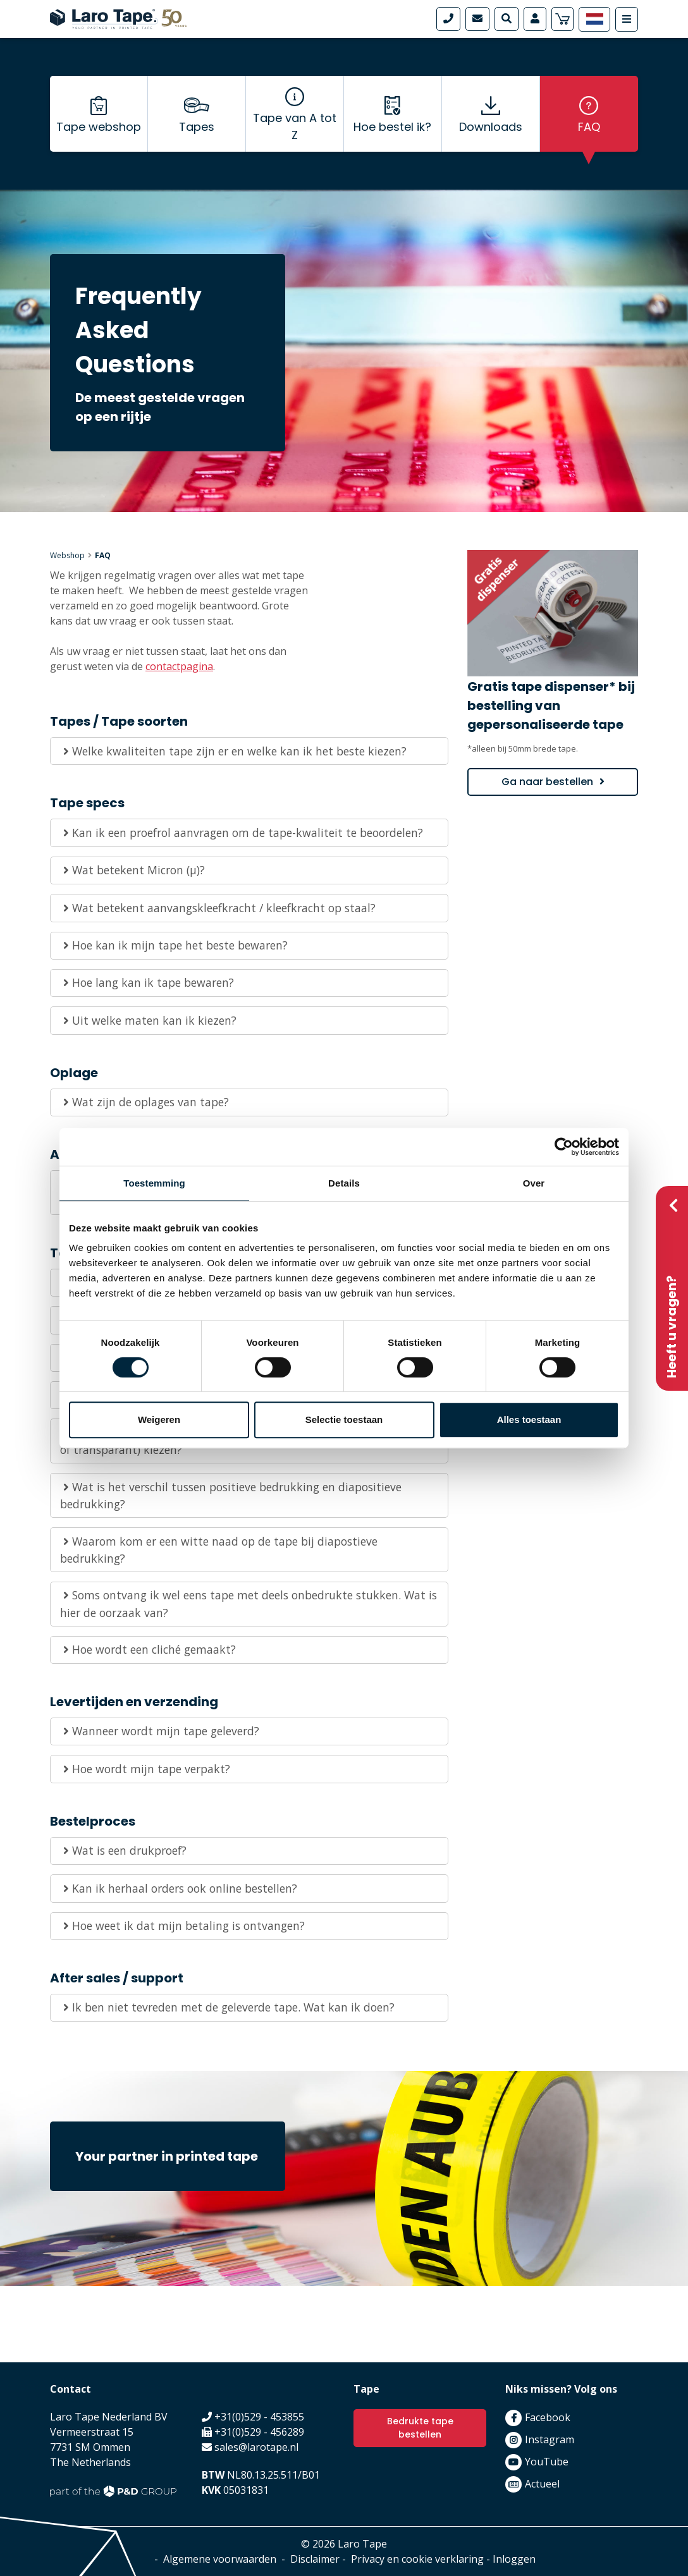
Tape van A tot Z (294, 126)
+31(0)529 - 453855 (259, 2417)
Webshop (67, 555)
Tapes (196, 127)
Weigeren (159, 1419)
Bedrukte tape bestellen (420, 2428)
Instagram (549, 2439)
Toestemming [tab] (154, 1183)
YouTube (546, 2462)
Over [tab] (534, 1183)
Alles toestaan (529, 1419)
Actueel (542, 2484)
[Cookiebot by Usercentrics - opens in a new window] (563, 1146)
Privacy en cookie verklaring (417, 2559)
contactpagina (179, 666)
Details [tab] (344, 1183)
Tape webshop (98, 127)
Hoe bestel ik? (392, 127)
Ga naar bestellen (547, 781)
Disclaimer (315, 2559)
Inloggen (514, 2559)
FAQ (589, 127)
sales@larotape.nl (256, 2447)
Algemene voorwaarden (219, 2559)
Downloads (490, 127)
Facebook (547, 2417)
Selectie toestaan (344, 1419)
